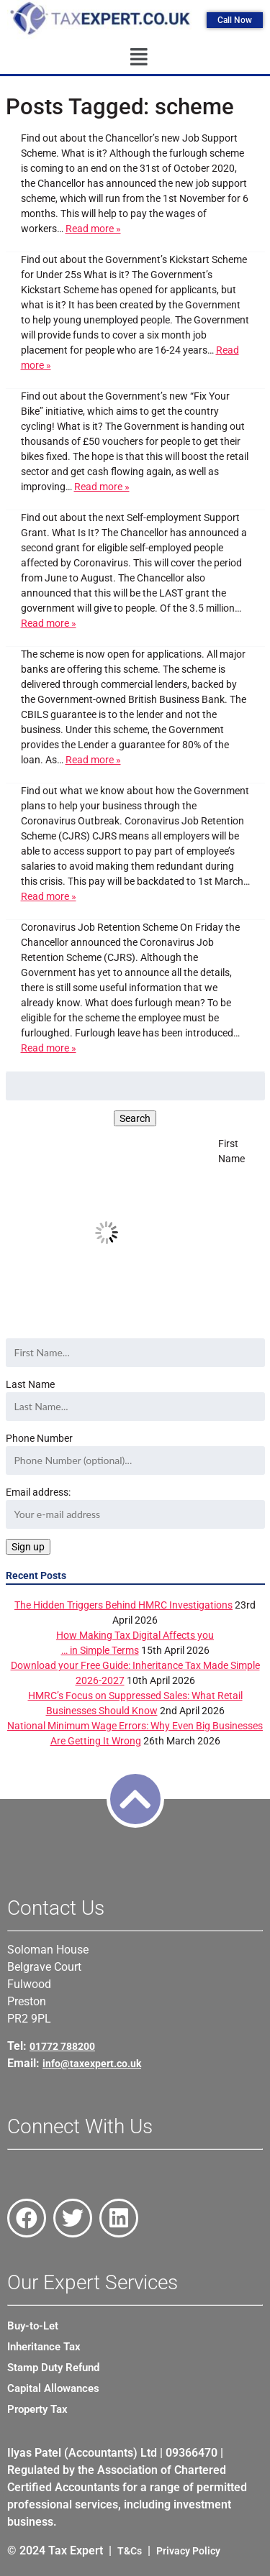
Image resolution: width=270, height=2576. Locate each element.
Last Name (30, 1384)
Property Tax (37, 2409)
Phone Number (39, 1438)
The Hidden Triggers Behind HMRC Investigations (123, 1605)
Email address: (135, 1507)
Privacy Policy (188, 2551)
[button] (138, 57)
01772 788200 (62, 2046)
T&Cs (129, 2551)
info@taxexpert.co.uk (91, 2063)
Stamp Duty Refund (53, 2367)
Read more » (93, 228)
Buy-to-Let (32, 2325)
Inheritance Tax (44, 2346)
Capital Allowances (53, 2388)
